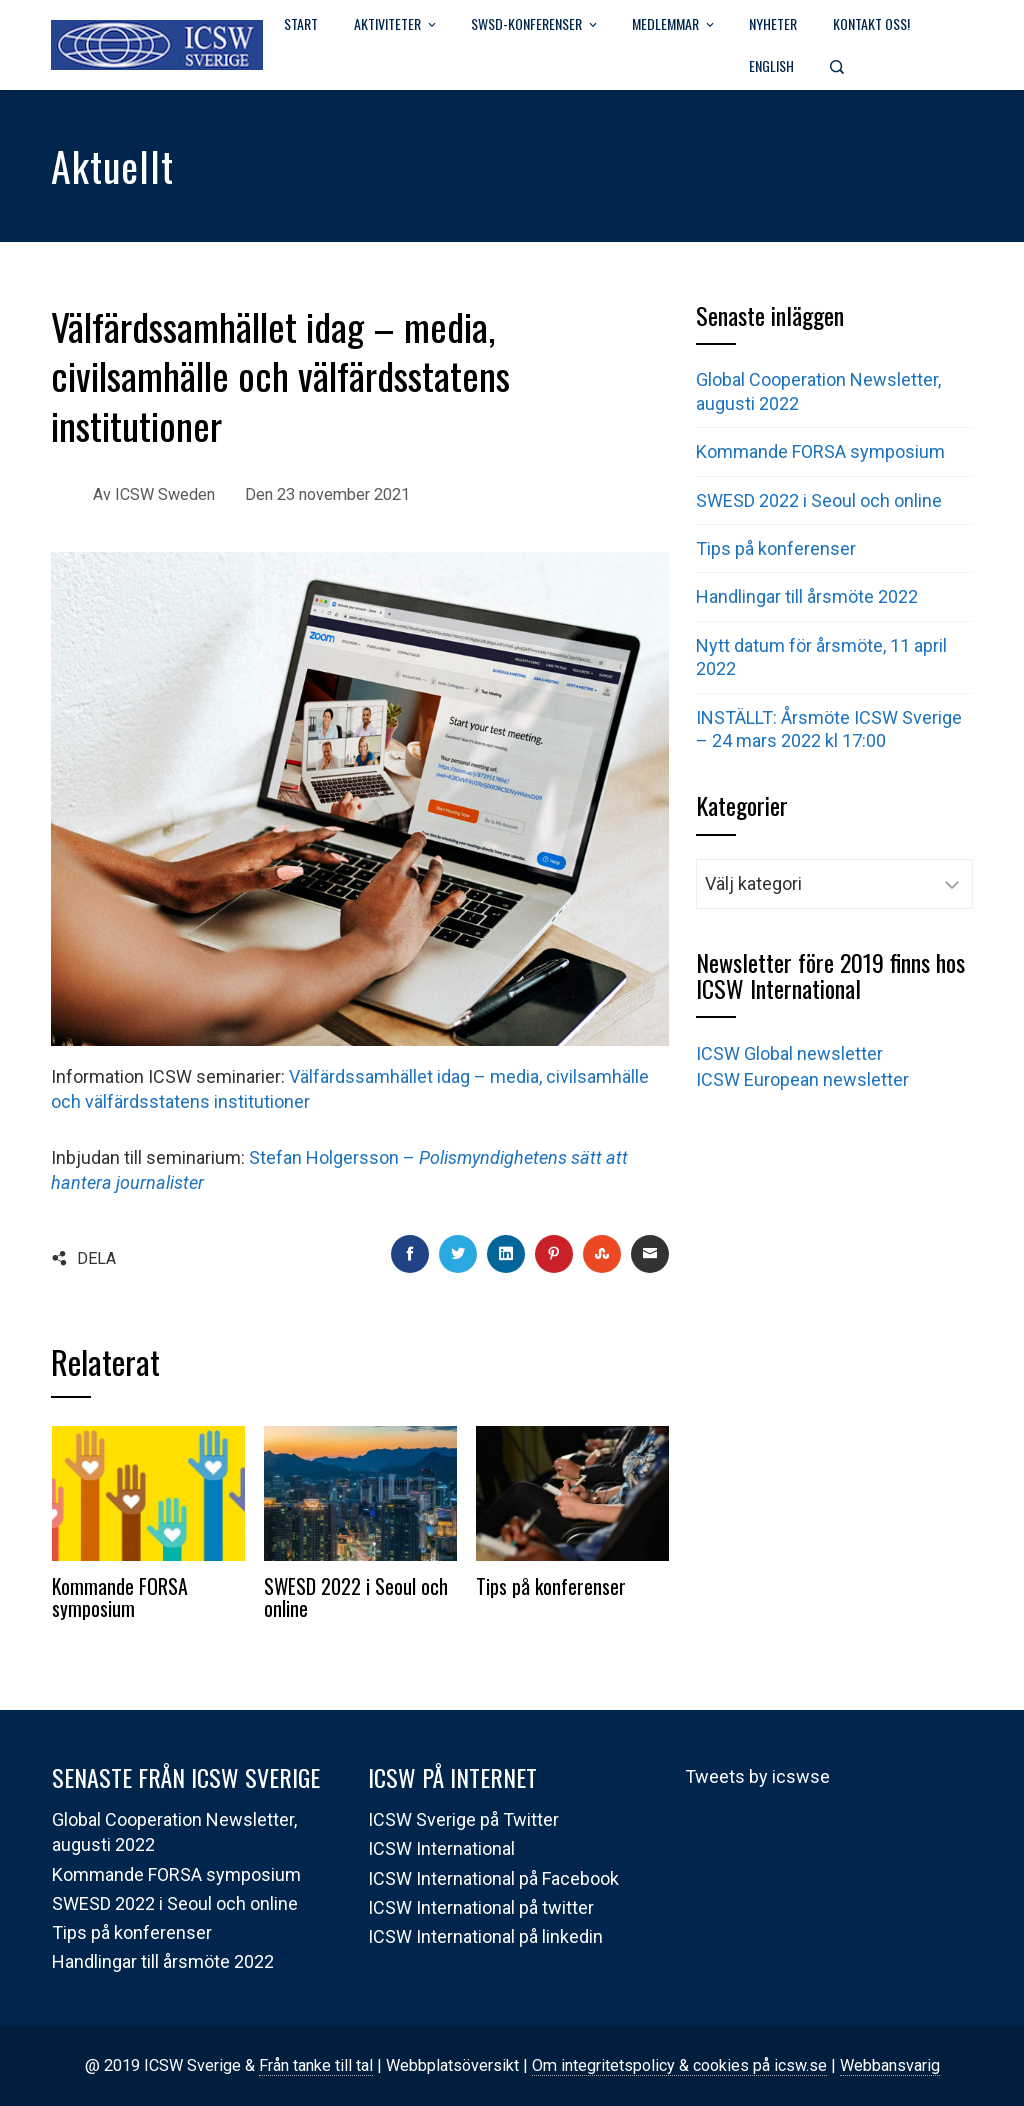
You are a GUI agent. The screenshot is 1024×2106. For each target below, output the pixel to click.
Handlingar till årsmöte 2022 (807, 596)
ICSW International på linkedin (485, 1936)
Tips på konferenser (551, 1586)
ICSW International (441, 1848)
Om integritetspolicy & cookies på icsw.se (679, 2065)
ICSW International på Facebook (493, 1878)
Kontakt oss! (871, 23)
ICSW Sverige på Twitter (463, 1819)
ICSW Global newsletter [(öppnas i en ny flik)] (789, 1053)
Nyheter (773, 23)
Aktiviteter (396, 25)
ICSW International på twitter (481, 1907)
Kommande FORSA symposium (120, 1597)
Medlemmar (674, 25)
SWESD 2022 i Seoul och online (356, 1597)
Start (301, 23)
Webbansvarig (890, 2065)
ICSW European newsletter (802, 1079)
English (771, 65)
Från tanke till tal (316, 2065)
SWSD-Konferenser (535, 25)
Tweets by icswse (757, 1776)
